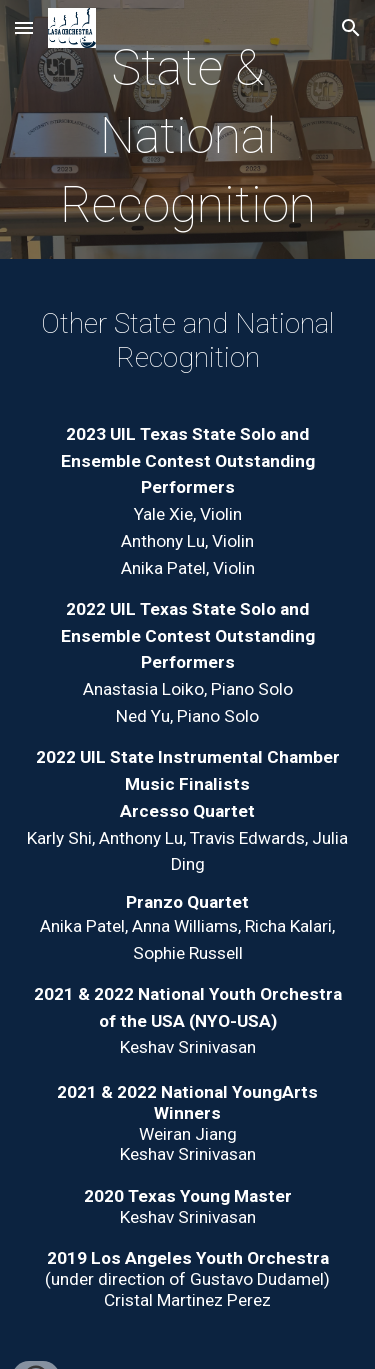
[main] (188, 134)
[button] (24, 27)
